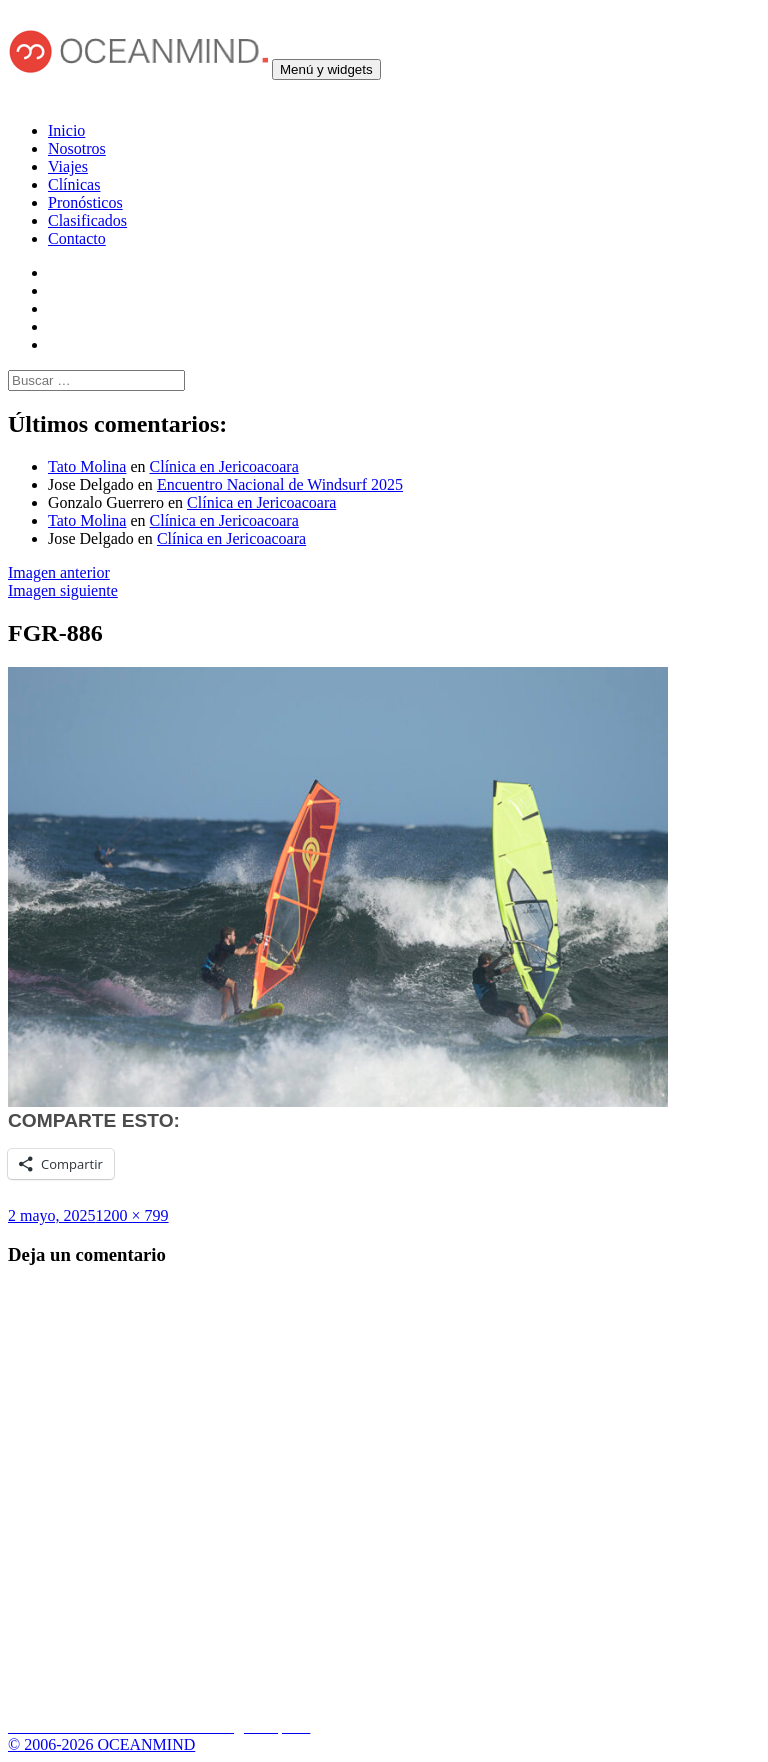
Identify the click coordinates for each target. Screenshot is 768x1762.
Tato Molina (87, 466)
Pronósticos (85, 202)
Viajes (68, 166)
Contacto (77, 238)
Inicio (66, 130)
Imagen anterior (59, 572)
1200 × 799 (132, 1215)
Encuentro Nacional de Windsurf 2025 (280, 484)
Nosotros (77, 148)
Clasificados (87, 220)
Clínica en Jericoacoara (224, 466)
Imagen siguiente (63, 590)
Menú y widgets (326, 69)
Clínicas (74, 184)
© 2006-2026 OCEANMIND (101, 1744)
